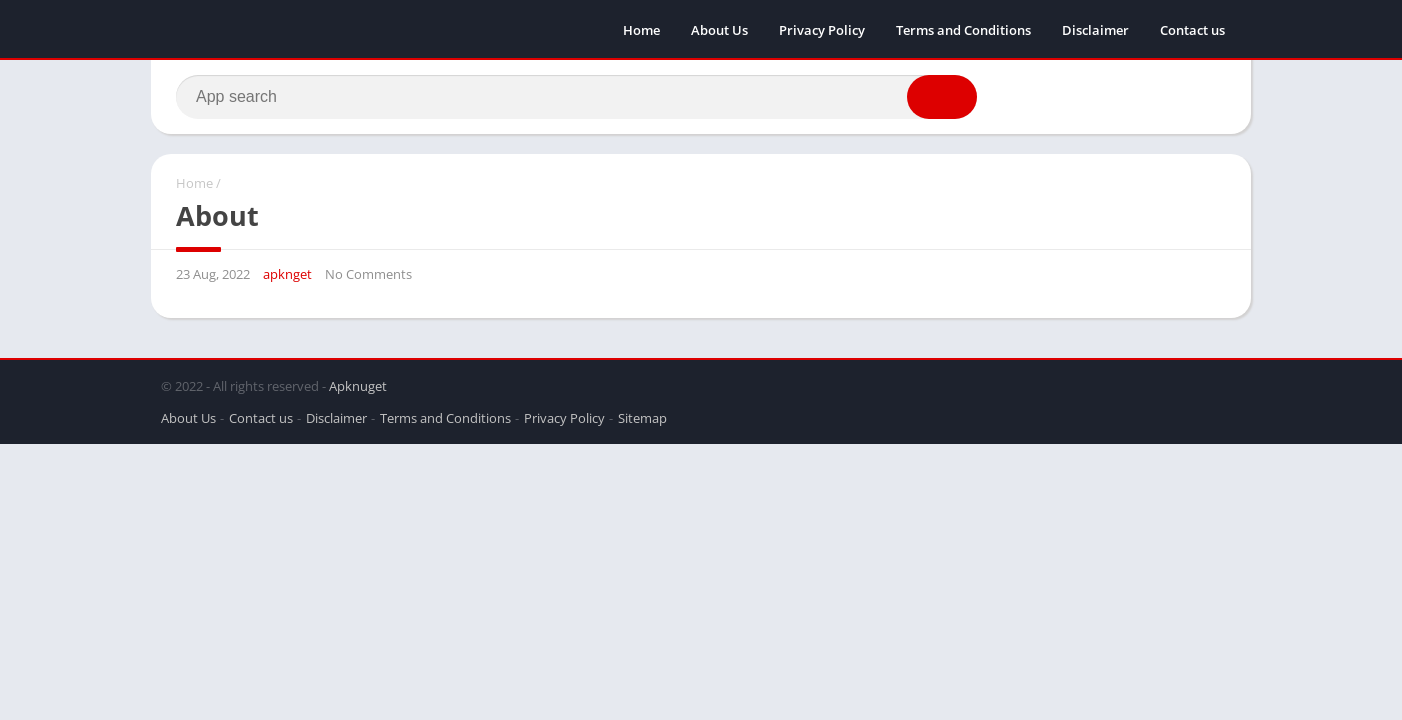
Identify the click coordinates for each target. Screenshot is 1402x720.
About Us (719, 30)
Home (641, 30)
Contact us (1192, 30)
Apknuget (358, 386)
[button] (942, 97)
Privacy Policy (822, 30)
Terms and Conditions (963, 30)
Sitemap (642, 418)
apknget (287, 274)
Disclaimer (1095, 30)
